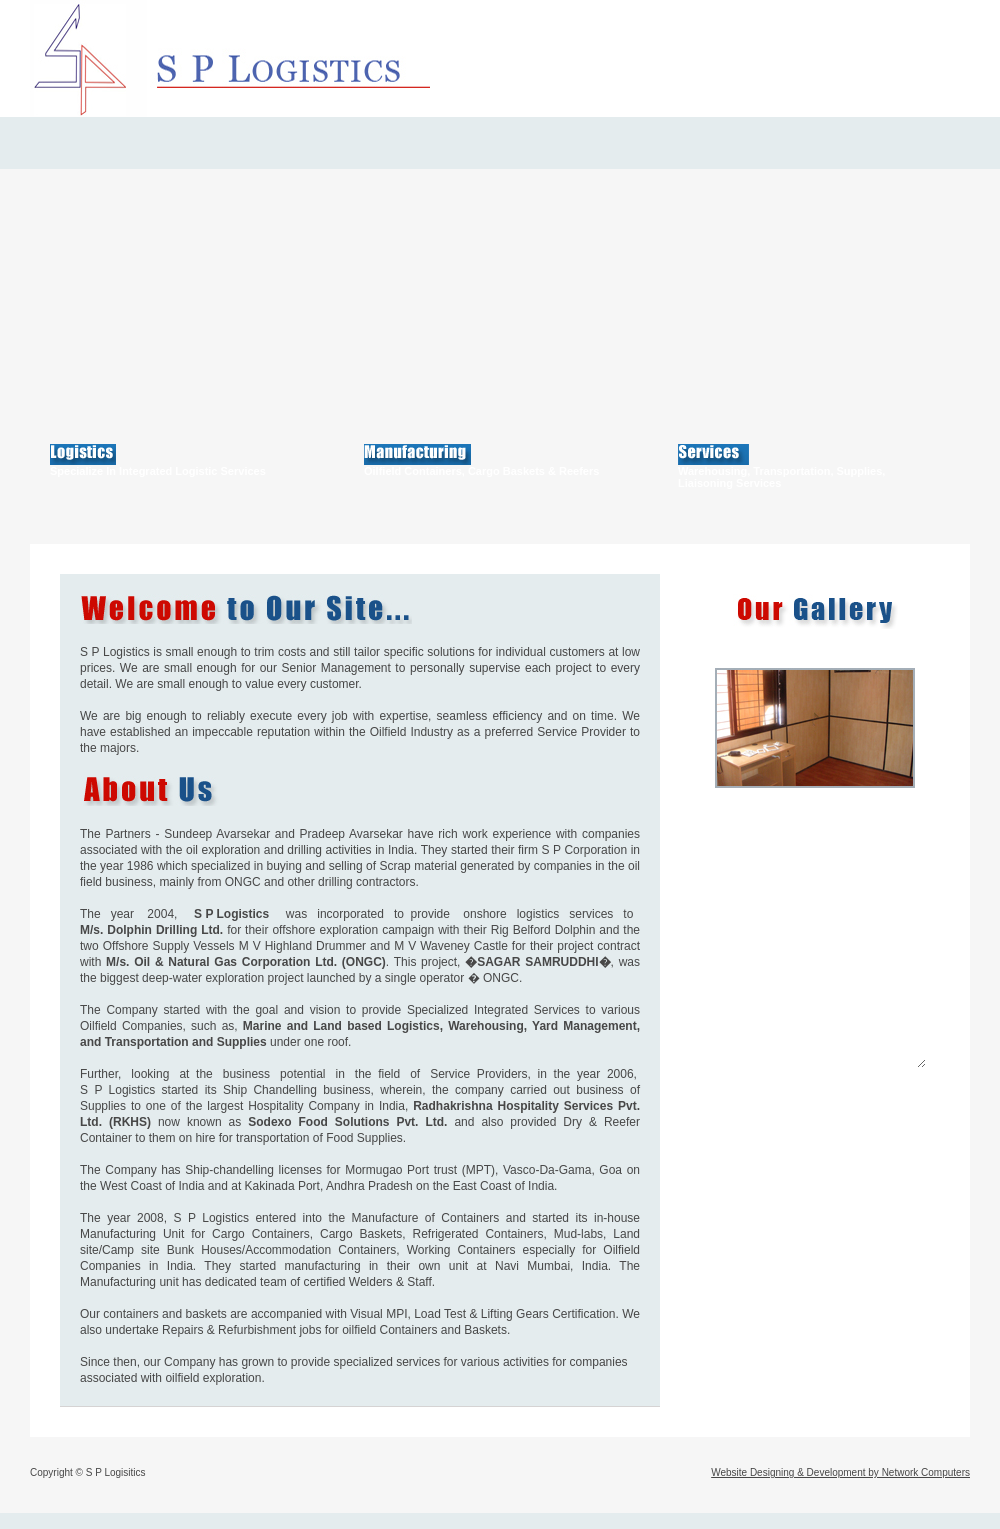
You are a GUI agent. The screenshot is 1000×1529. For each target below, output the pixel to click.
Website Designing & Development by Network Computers (840, 1472)
